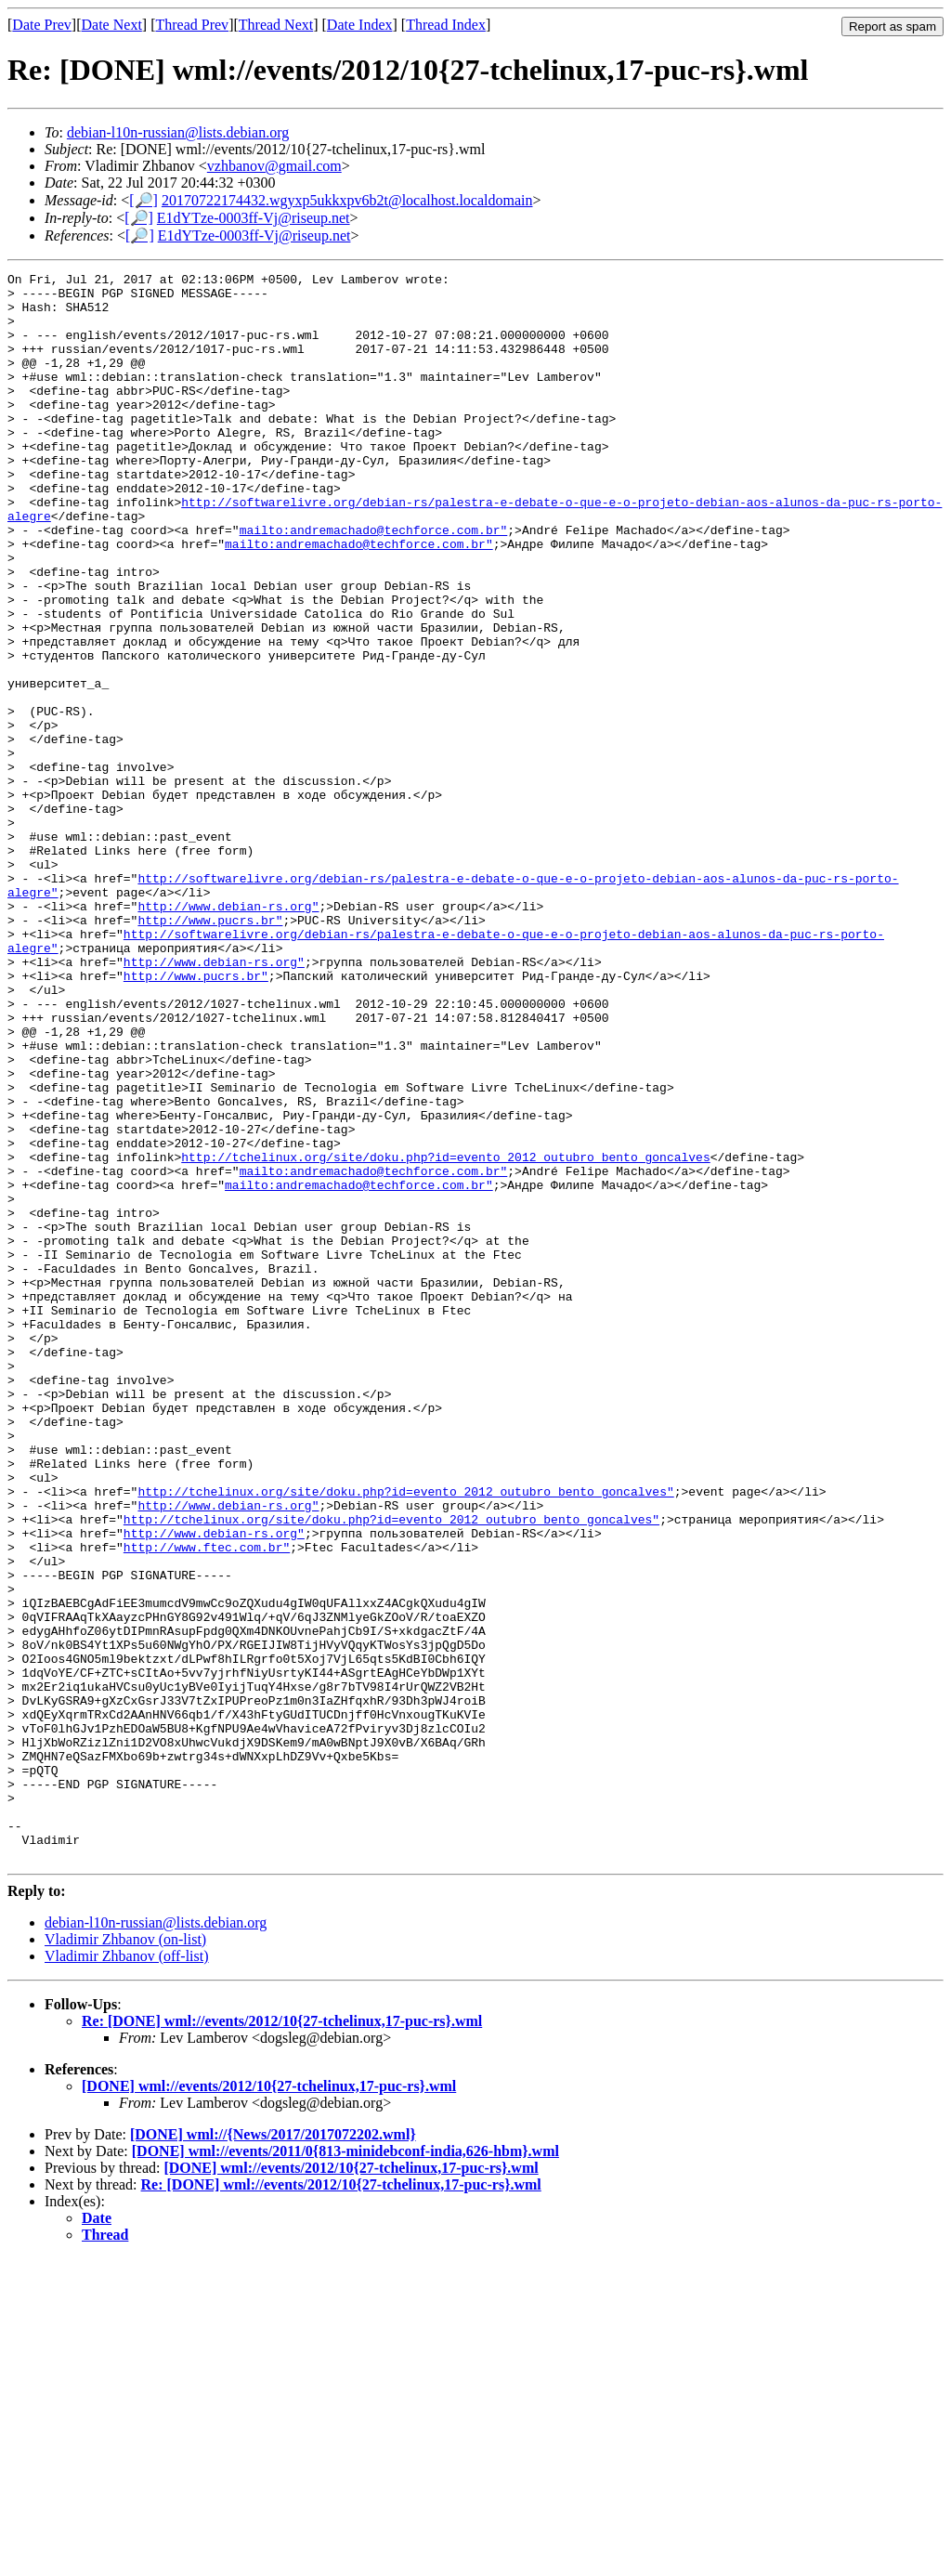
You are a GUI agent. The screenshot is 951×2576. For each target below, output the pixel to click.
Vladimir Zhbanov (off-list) (127, 2274)
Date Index (360, 25)
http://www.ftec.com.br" (207, 1803)
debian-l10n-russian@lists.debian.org (178, 132)
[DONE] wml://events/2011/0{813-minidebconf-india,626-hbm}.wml (345, 2469)
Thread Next (276, 25)
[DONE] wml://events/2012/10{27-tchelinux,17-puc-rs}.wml (269, 2404)
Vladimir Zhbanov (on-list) (125, 2257)
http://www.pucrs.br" (209, 1050)
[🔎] (143, 200)
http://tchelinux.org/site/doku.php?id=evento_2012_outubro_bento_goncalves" (405, 1736)
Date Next (112, 25)
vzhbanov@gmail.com (274, 166)
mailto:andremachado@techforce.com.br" (374, 582)
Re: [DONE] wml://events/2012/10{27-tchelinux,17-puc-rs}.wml (282, 2339)
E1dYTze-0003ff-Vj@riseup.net (253, 218)
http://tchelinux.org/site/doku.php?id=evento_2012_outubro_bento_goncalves (445, 1335)
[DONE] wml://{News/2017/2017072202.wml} (273, 2452)
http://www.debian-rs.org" (228, 1034)
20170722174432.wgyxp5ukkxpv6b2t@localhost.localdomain (347, 200)
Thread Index (446, 25)
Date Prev (42, 25)
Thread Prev (191, 25)
